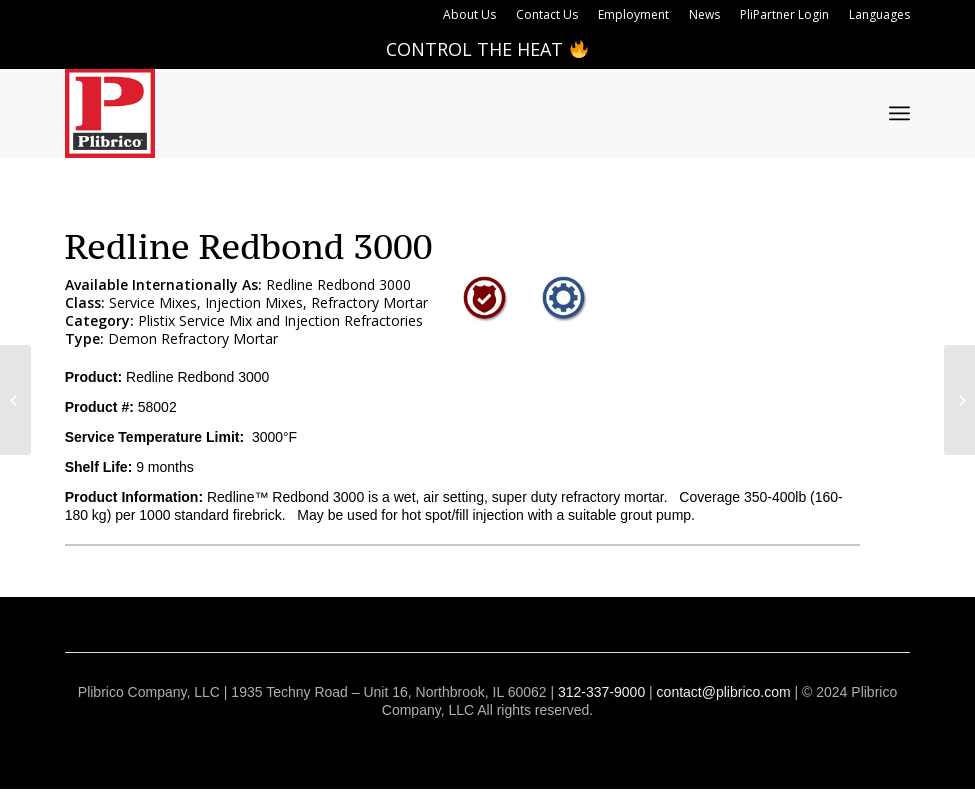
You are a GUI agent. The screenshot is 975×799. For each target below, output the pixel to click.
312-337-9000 (601, 692)
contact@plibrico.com (724, 692)
